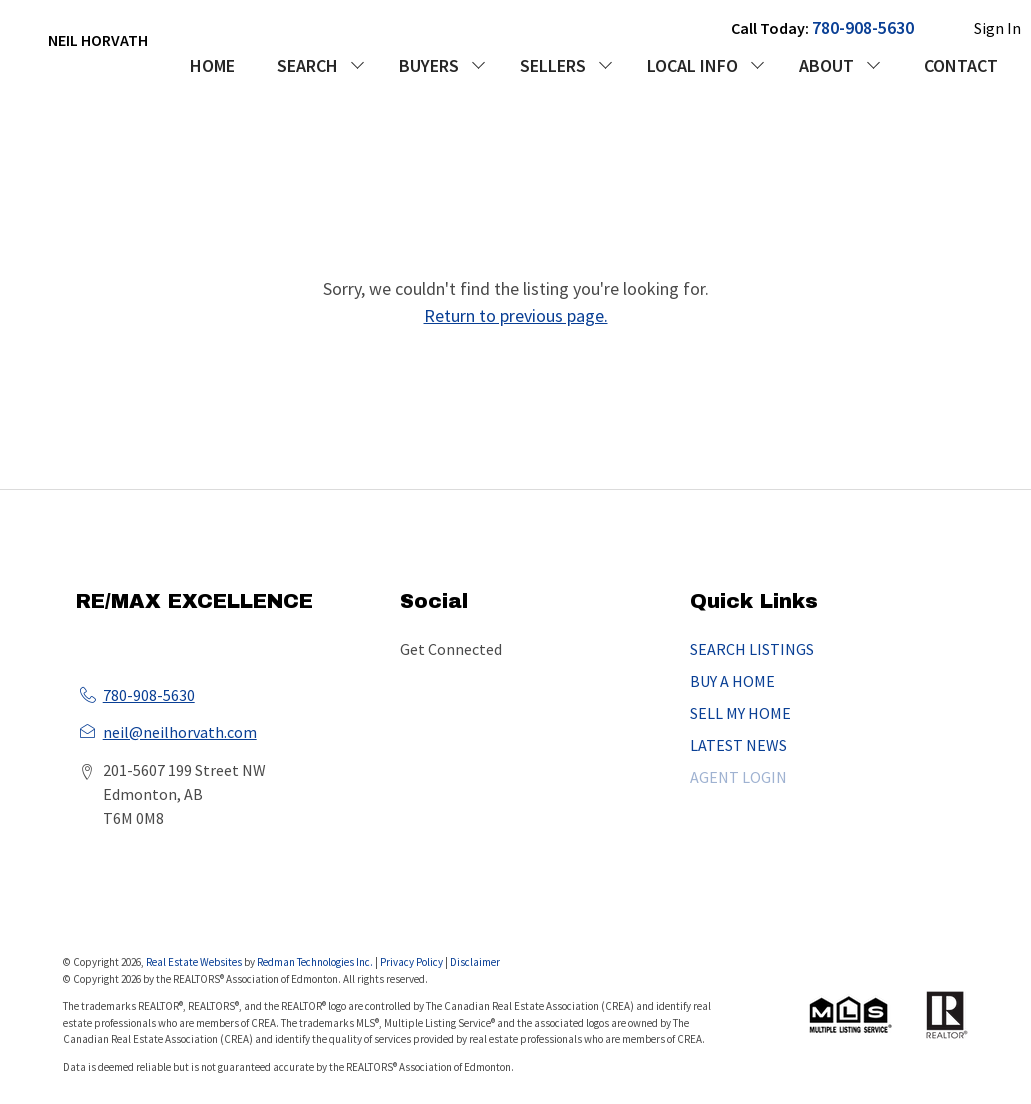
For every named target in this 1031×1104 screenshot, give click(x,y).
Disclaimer (475, 962)
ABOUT (826, 65)
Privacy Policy (411, 962)
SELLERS (553, 65)
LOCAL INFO (692, 65)
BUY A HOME (732, 681)
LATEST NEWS (738, 745)
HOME (212, 65)
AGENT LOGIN (738, 777)
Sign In (997, 28)
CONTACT (961, 65)
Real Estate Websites (195, 962)
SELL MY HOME (740, 713)
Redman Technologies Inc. (316, 962)
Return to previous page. (516, 315)
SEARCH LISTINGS (752, 649)
